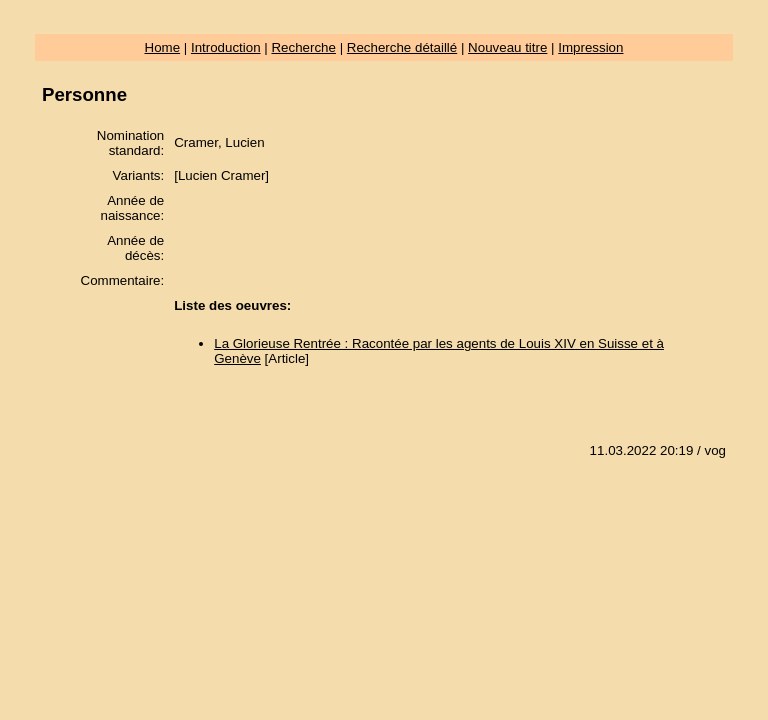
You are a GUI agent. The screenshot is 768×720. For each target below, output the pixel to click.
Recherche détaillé (402, 47)
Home (163, 47)
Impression (590, 47)
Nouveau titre (507, 47)
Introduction (226, 47)
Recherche (303, 47)
